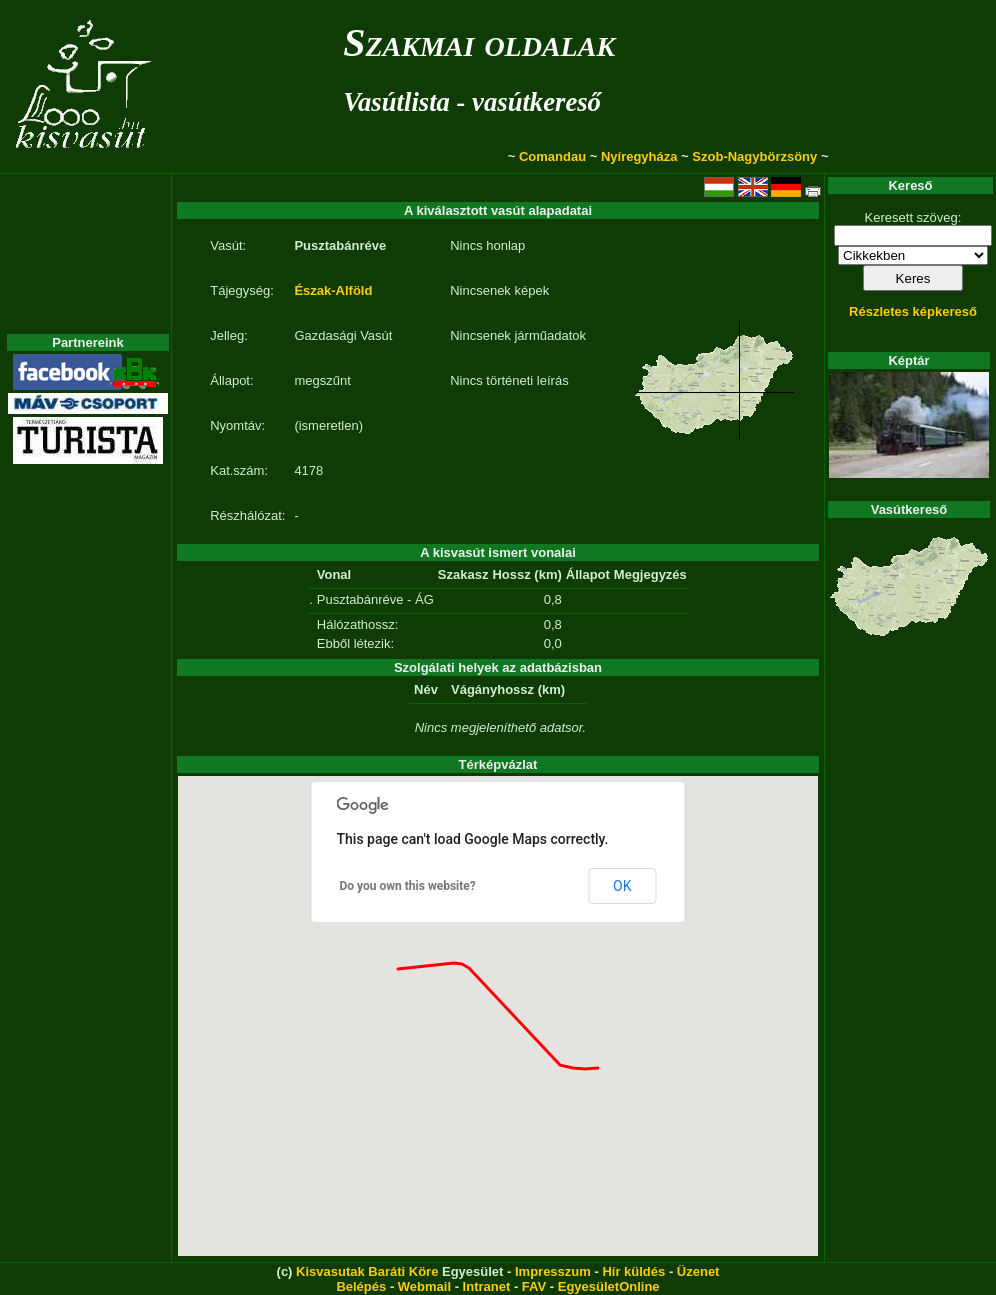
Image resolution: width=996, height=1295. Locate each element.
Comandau (552, 156)
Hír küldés (633, 1271)
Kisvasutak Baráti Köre (367, 1271)
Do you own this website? (408, 886)
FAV (534, 1286)
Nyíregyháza (639, 156)
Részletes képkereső (913, 311)
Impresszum (553, 1271)
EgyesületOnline (609, 1286)
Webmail (424, 1286)
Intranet (487, 1286)
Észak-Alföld (333, 290)
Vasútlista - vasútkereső (472, 102)
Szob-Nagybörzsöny (754, 156)
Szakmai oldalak (479, 42)
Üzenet (698, 1271)
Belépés (361, 1286)
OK (622, 886)
